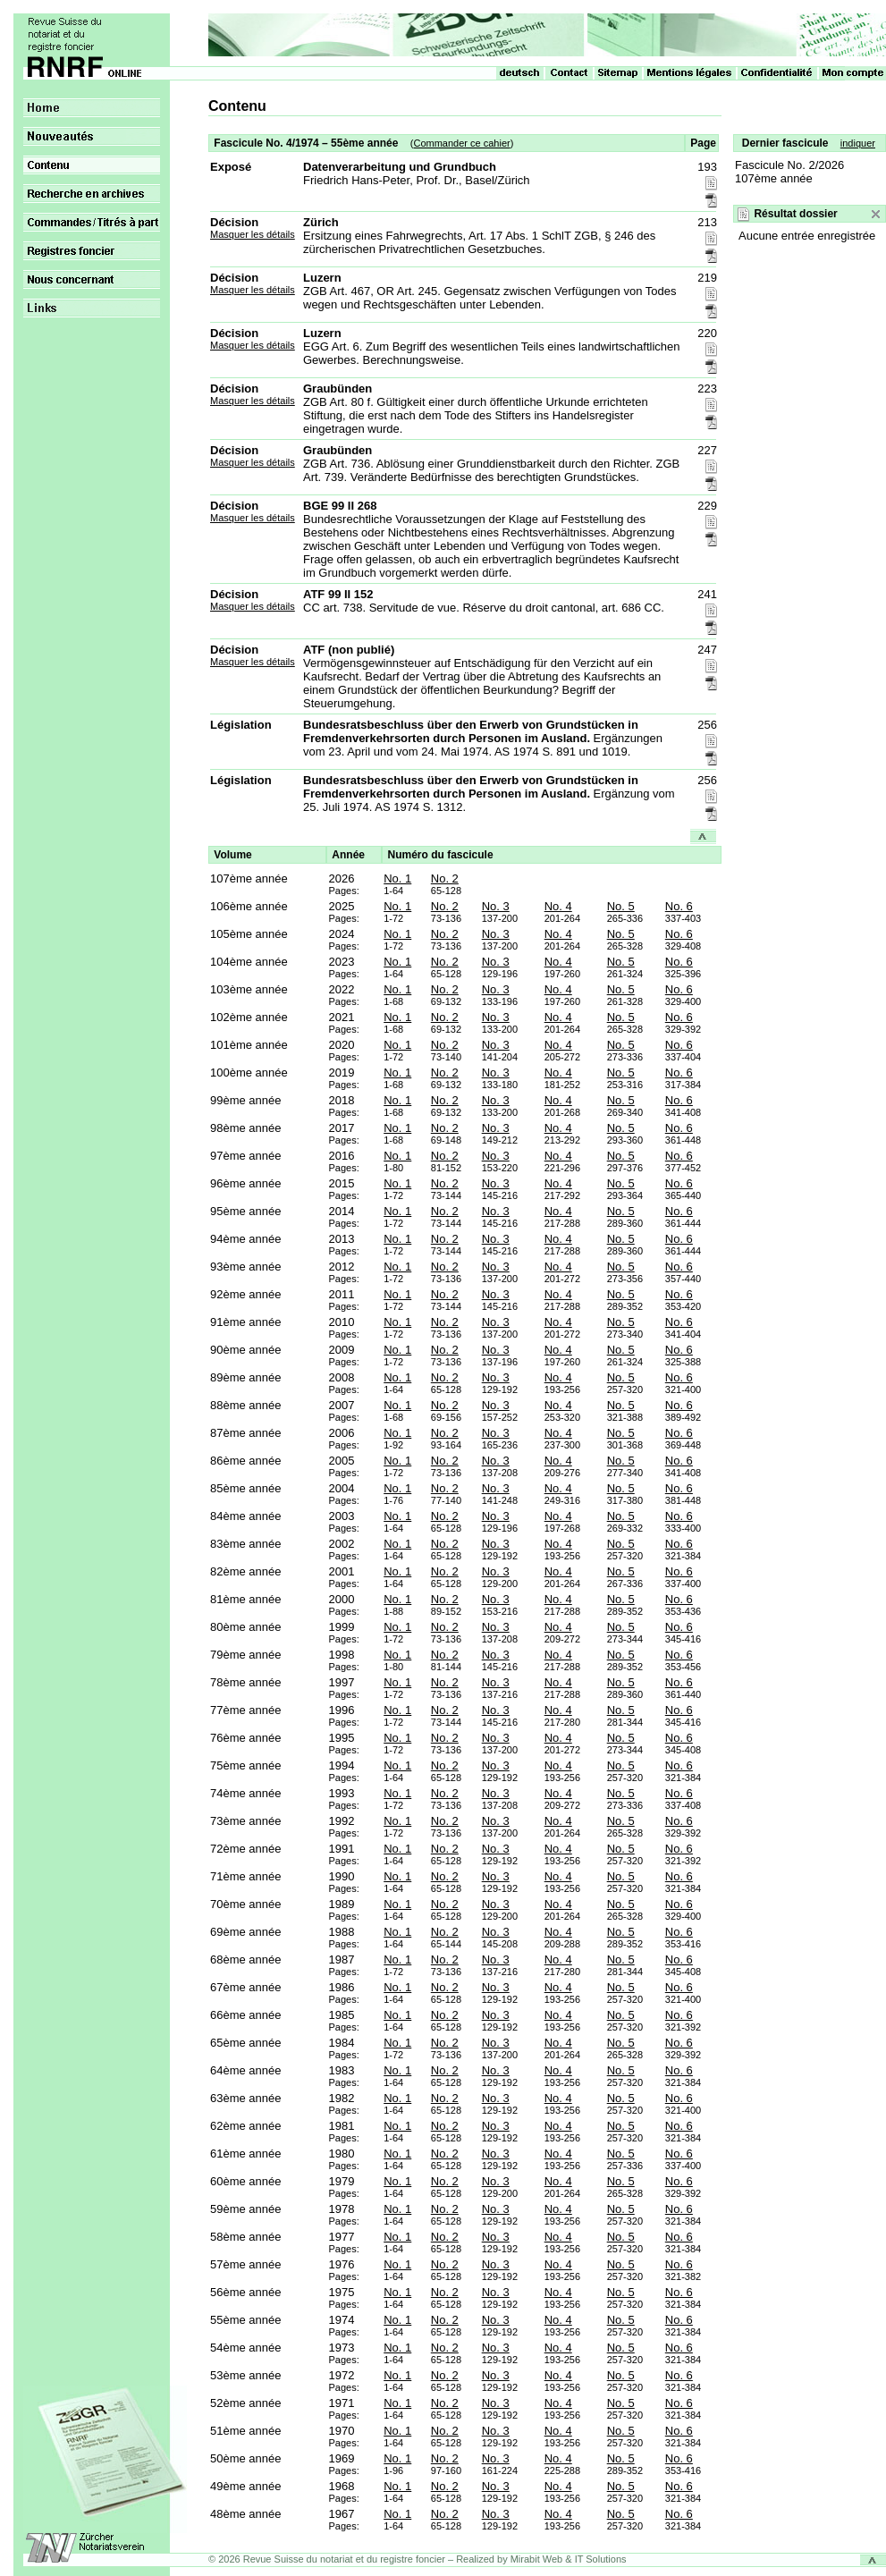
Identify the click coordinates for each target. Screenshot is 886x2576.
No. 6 (679, 906)
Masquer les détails (252, 234)
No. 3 (496, 906)
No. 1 (397, 878)
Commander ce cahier (461, 143)
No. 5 (621, 906)
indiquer (857, 143)
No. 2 (445, 878)
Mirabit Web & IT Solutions (569, 2559)
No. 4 (558, 906)
